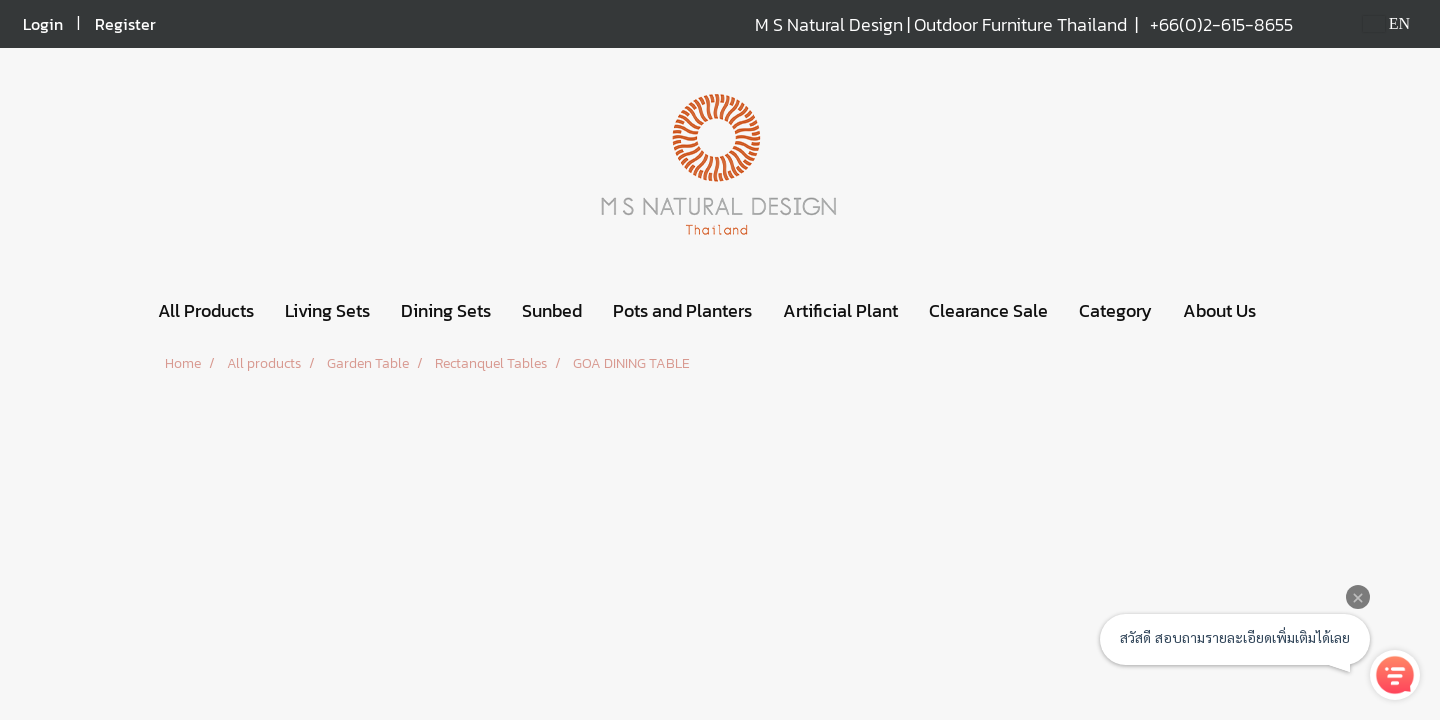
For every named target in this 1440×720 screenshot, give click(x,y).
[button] (1289, 311)
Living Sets (327, 310)
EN (1386, 23)
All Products (206, 310)
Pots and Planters (682, 310)
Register (125, 24)
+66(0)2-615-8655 (1221, 24)
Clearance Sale (988, 310)
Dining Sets (446, 310)
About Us (1219, 310)
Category (1115, 310)
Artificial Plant (840, 310)
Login (43, 24)
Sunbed (552, 310)
